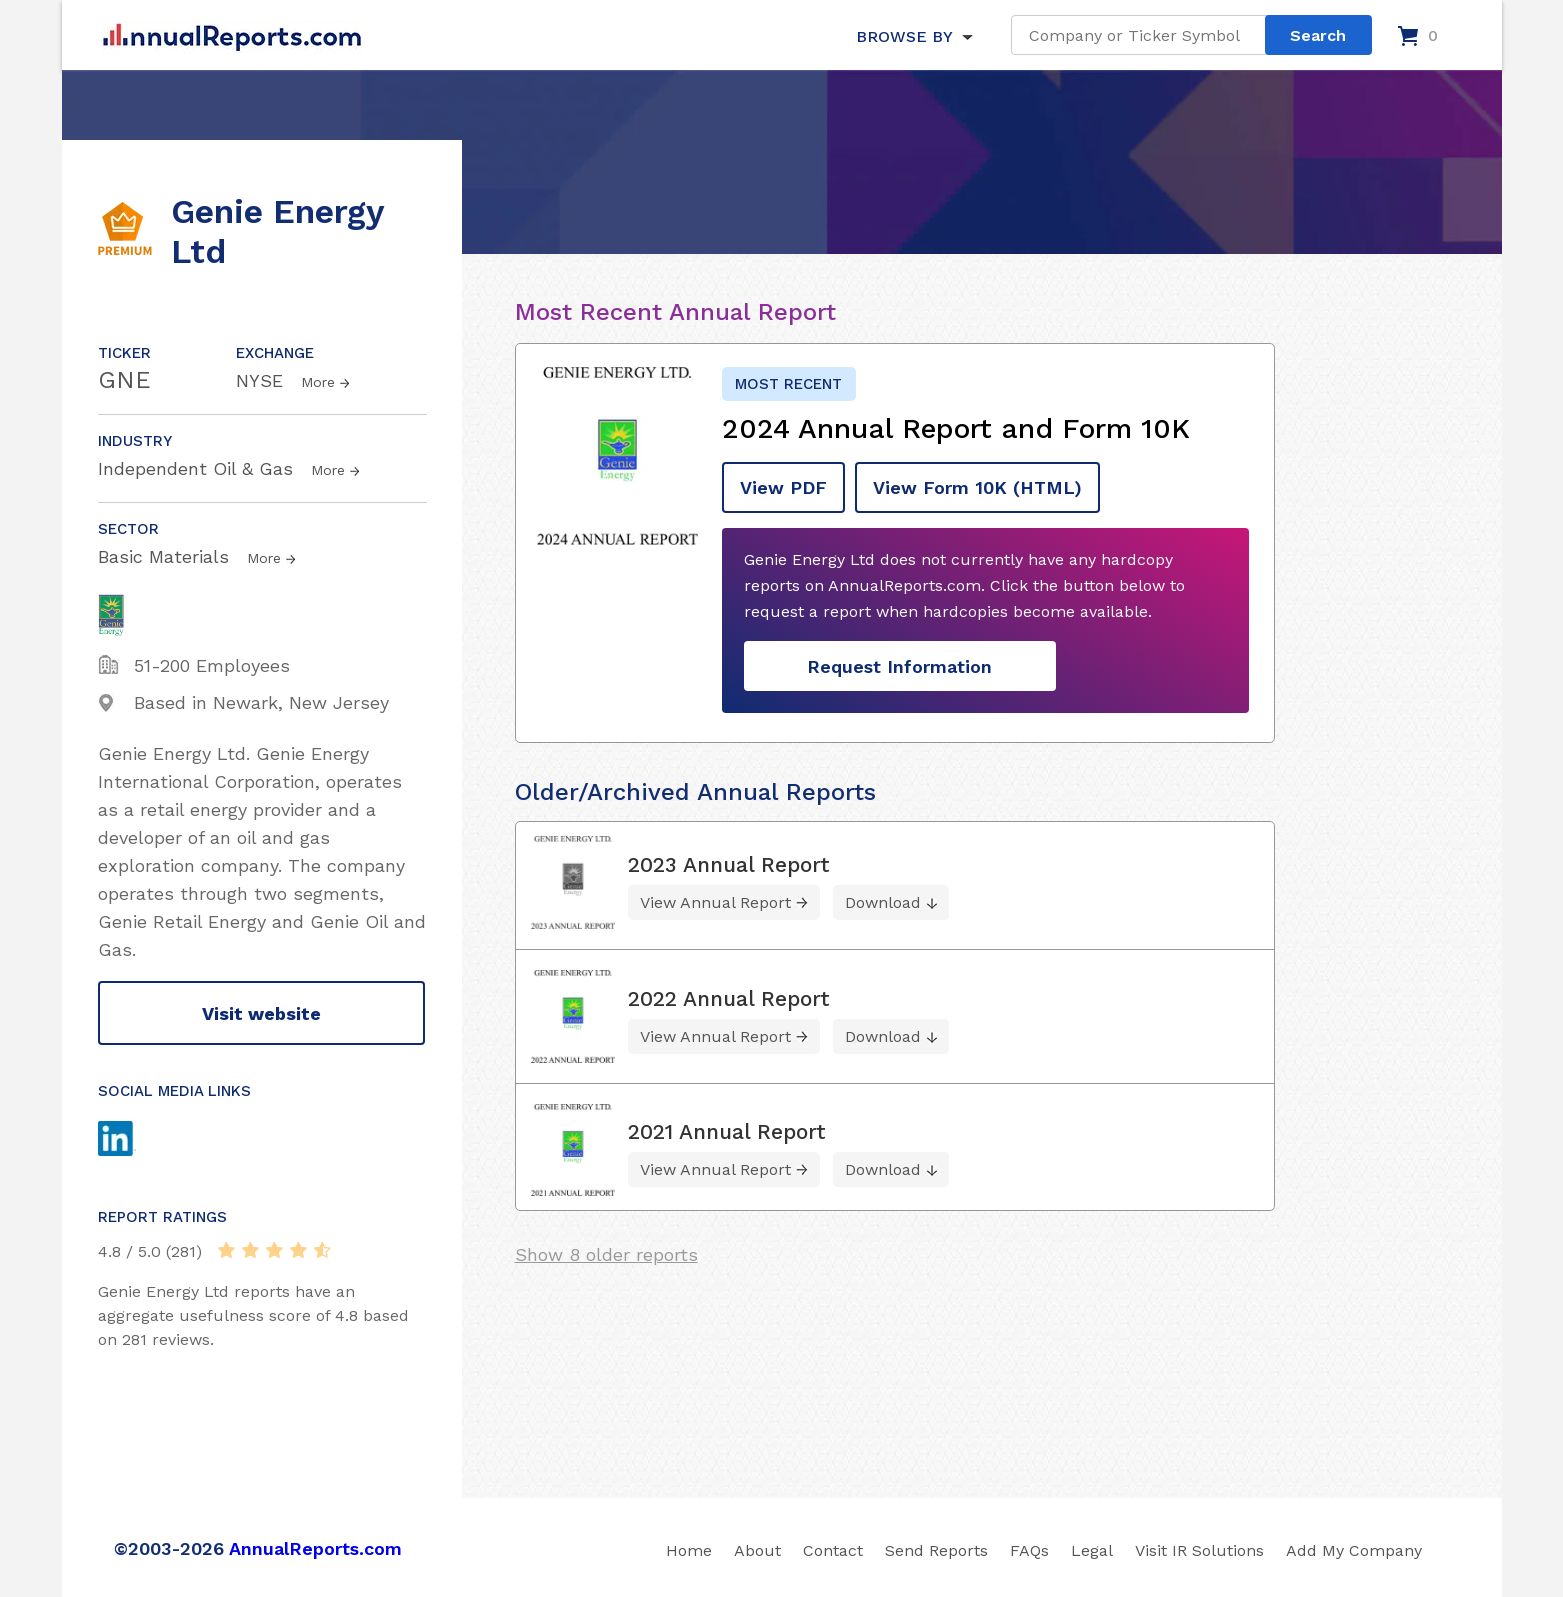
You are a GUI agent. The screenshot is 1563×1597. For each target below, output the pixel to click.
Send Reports (936, 1550)
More (318, 382)
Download (883, 902)
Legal (1092, 1550)
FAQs (1029, 1550)
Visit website (261, 1013)
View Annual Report (715, 902)
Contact (833, 1550)
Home (689, 1550)
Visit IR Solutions (1199, 1550)
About (757, 1550)
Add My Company (1354, 1550)
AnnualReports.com (315, 1548)
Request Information (899, 666)
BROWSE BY (904, 36)
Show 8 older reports (606, 1254)
